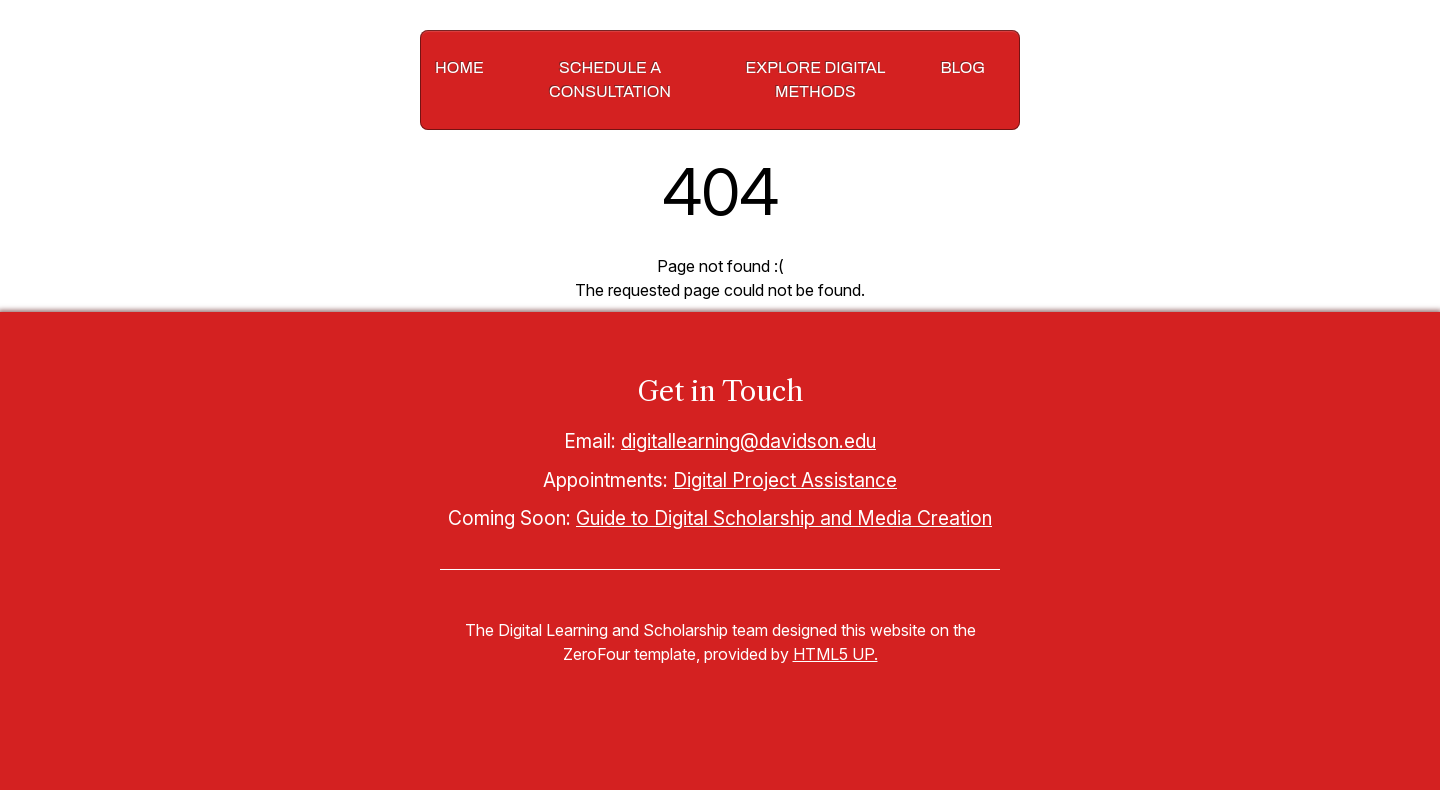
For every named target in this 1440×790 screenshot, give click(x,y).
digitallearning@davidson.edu (748, 441)
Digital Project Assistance (785, 480)
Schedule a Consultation (610, 79)
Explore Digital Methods (816, 79)
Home (459, 67)
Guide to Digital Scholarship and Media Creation (784, 518)
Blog (962, 67)
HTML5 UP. (835, 654)
